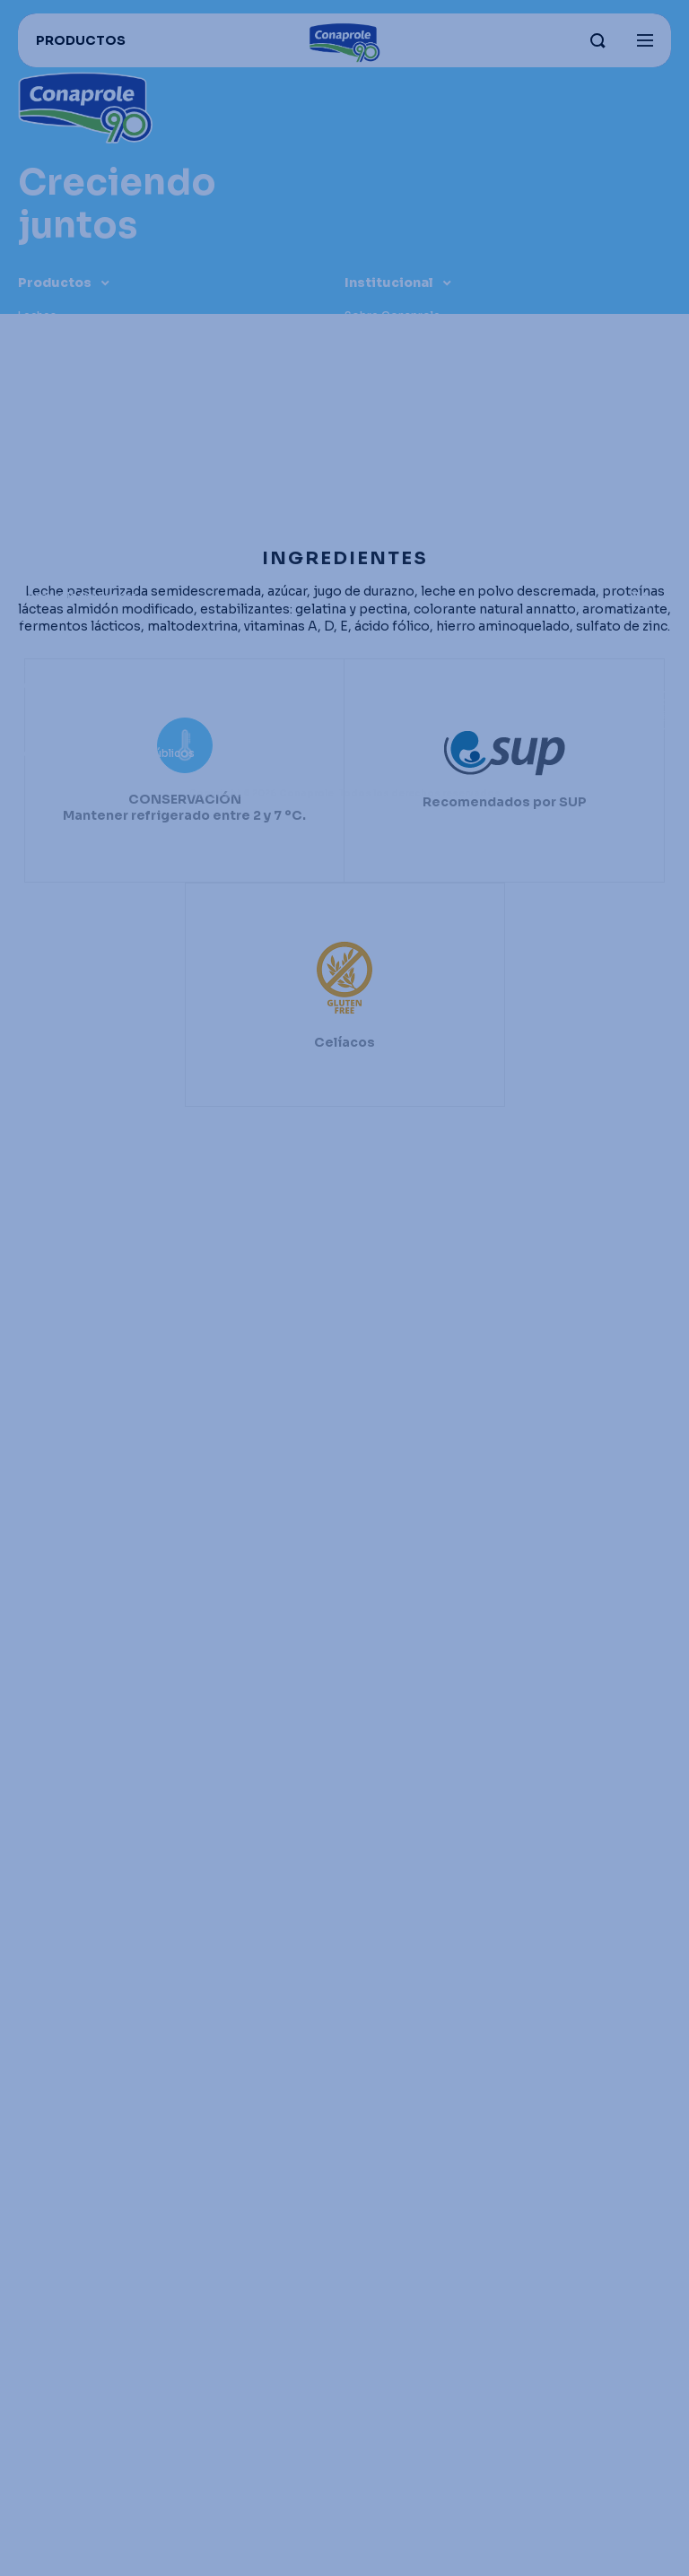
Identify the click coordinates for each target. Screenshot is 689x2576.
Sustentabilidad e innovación (423, 382)
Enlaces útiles (66, 563)
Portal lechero (57, 730)
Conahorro (48, 618)
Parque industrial (390, 337)
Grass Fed (371, 405)
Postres (40, 472)
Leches (37, 315)
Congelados (52, 405)
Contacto (371, 450)
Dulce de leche (58, 382)
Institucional (388, 282)
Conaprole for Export (77, 596)
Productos (55, 282)
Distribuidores (57, 685)
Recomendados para (75, 517)
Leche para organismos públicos (106, 753)
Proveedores (55, 708)
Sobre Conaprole (392, 315)
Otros (35, 494)
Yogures (41, 337)
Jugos (35, 450)
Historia (366, 427)
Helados (41, 427)
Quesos (40, 360)
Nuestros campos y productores (435, 360)
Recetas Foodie (61, 663)
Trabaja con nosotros (77, 641)
